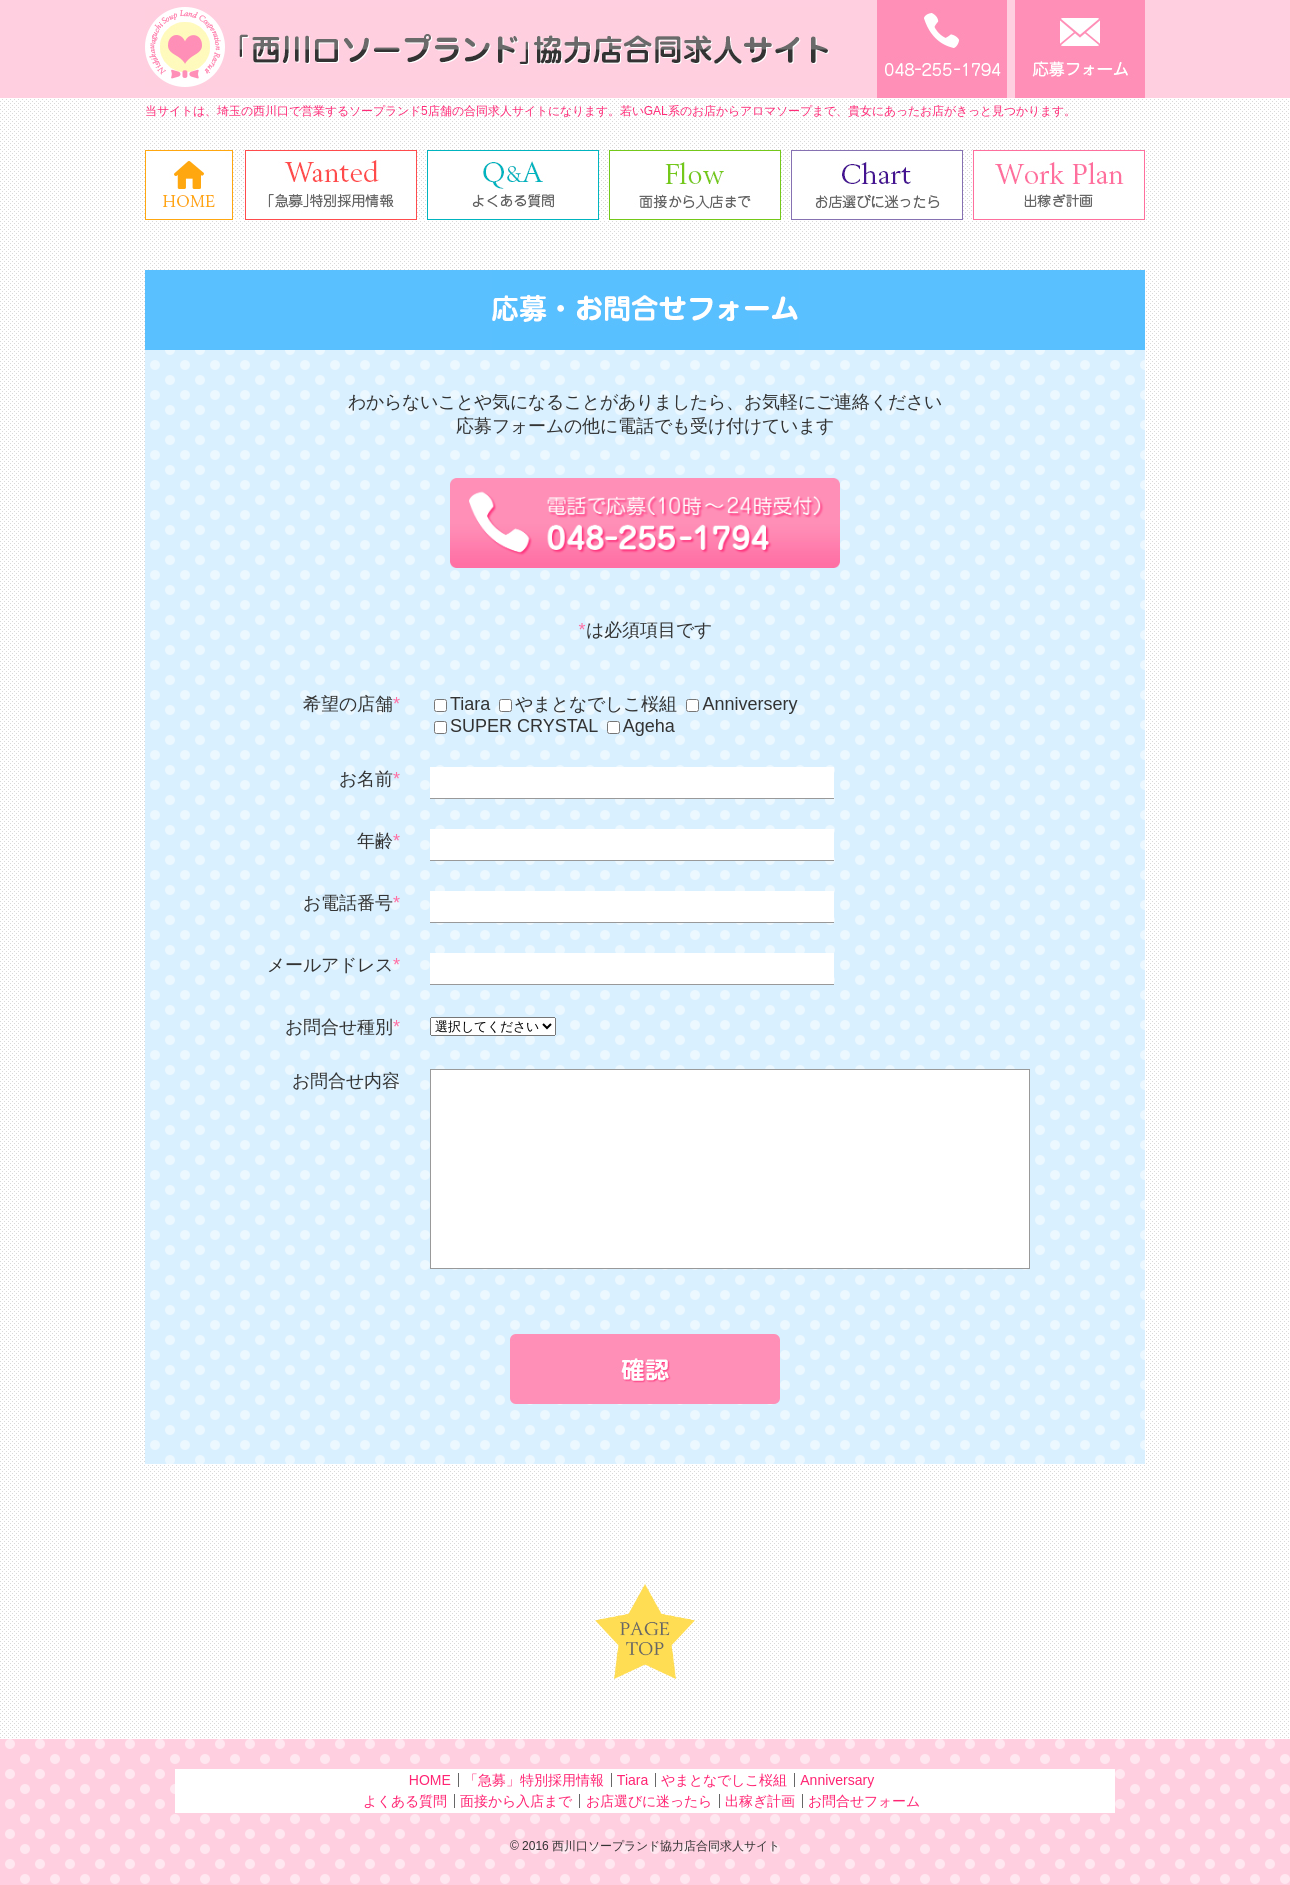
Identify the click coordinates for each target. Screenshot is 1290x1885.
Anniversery (741, 704)
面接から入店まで (516, 1801)
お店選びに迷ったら (649, 1801)
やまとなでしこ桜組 (588, 704)
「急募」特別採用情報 (534, 1780)
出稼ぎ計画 (760, 1801)
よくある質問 (405, 1801)
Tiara (462, 704)
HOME (430, 1780)
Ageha (641, 726)
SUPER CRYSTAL (516, 726)
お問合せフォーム (864, 1801)
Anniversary (837, 1780)
